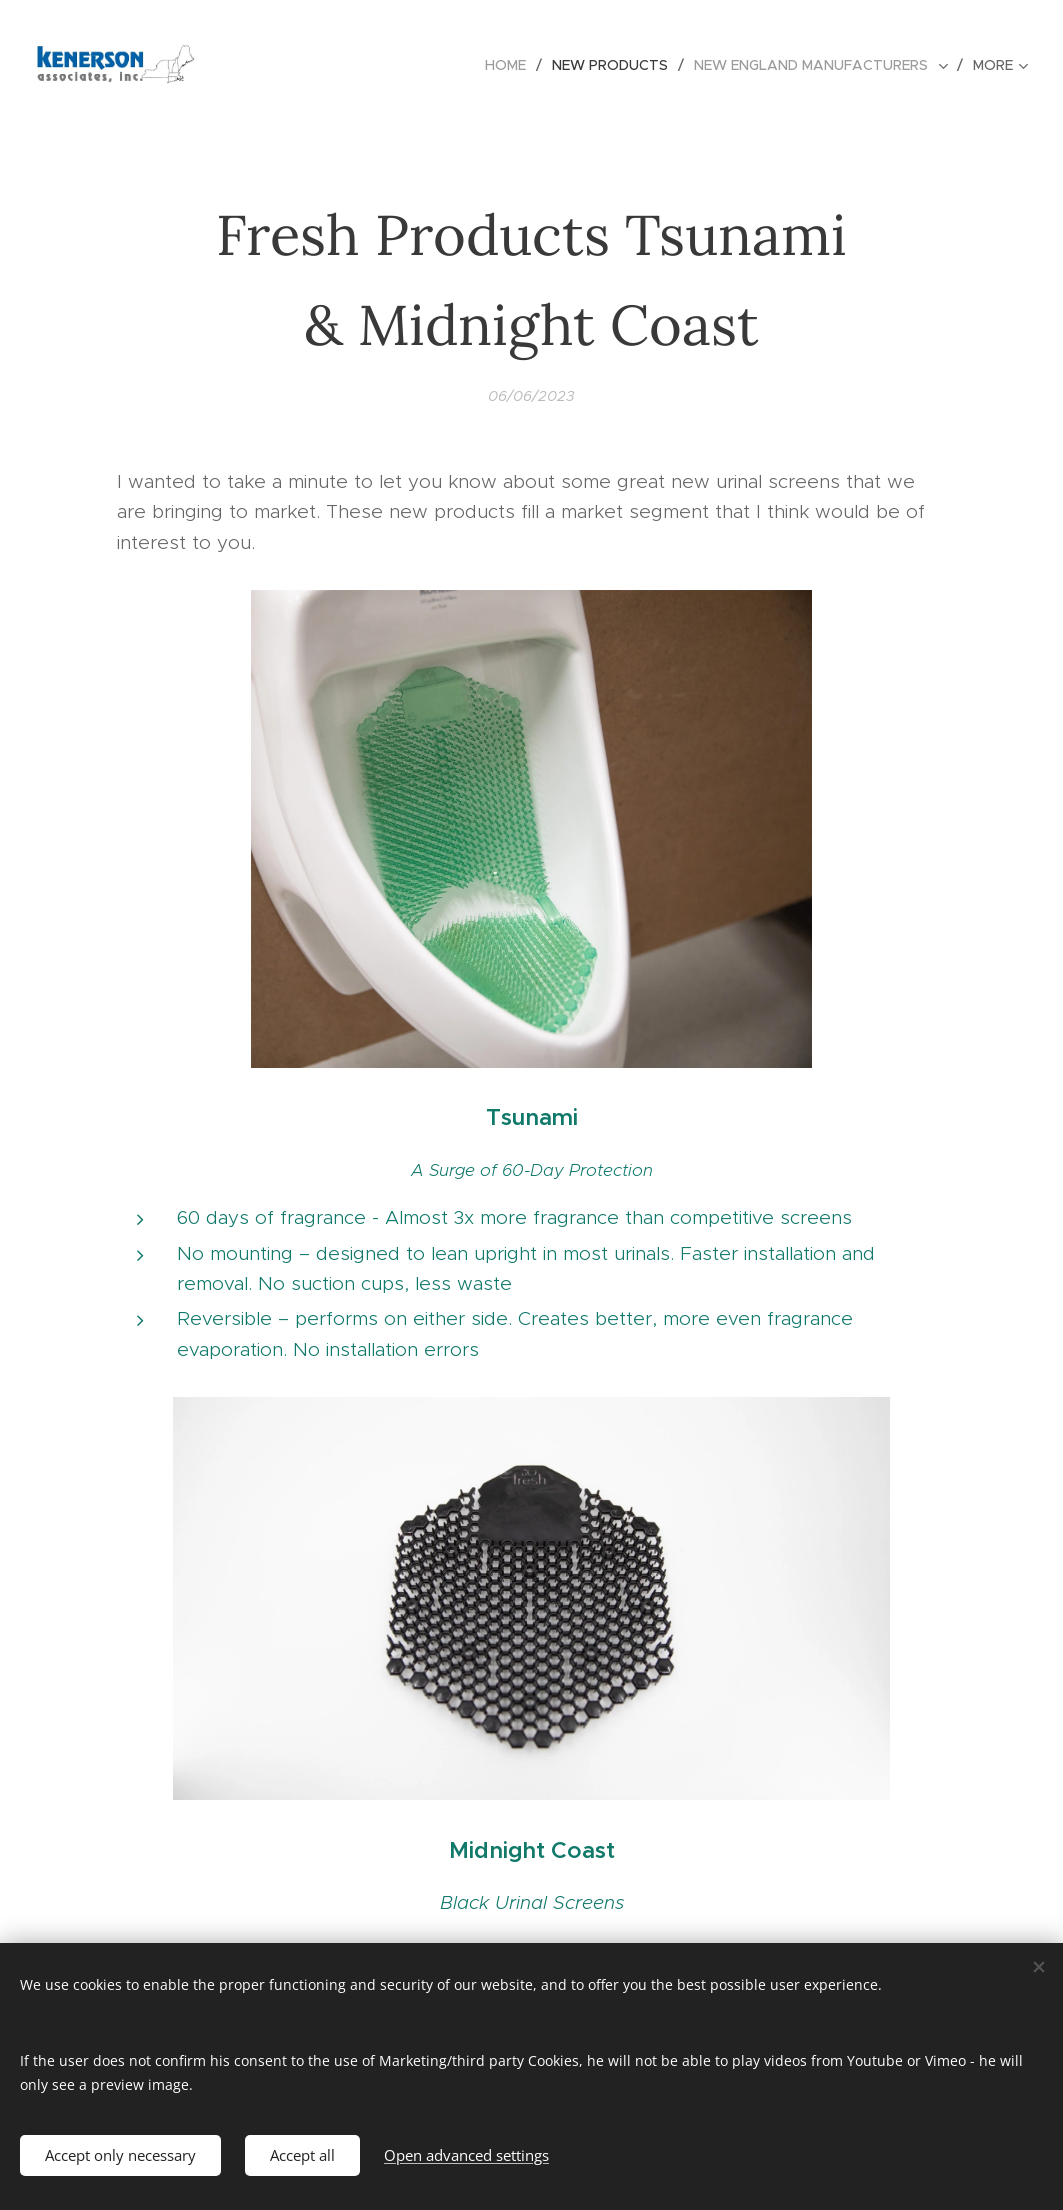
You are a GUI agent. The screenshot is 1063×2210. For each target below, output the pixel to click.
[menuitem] (511, 65)
